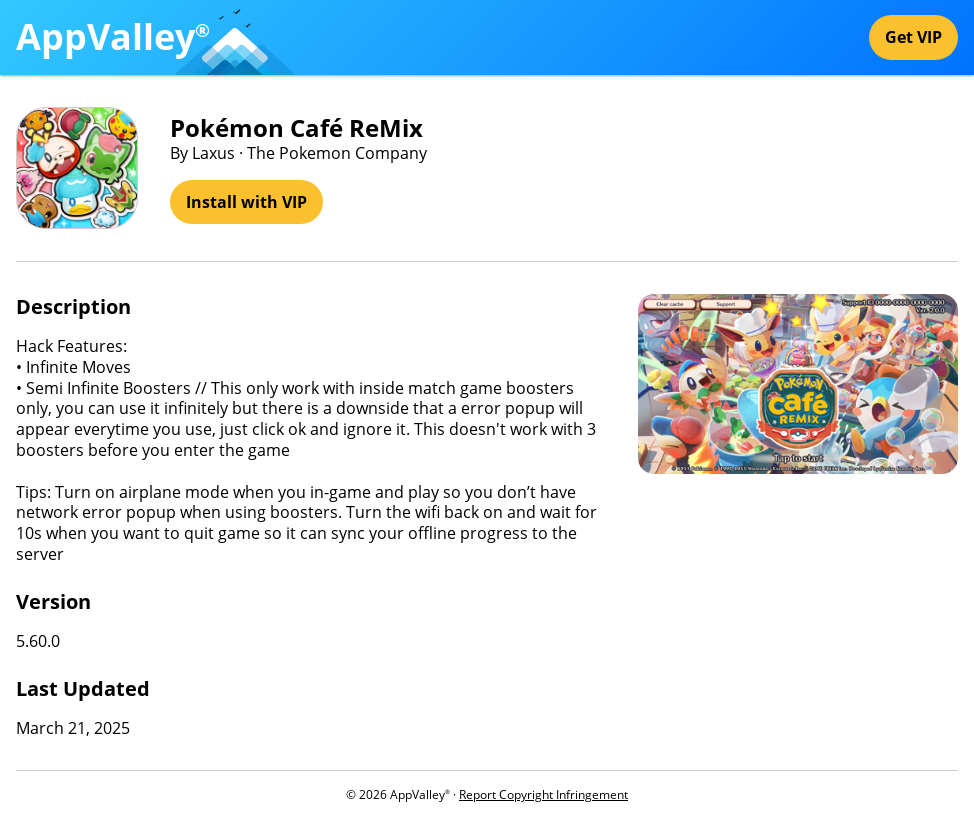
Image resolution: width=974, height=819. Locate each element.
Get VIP (913, 37)
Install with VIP (246, 202)
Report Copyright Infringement (543, 794)
